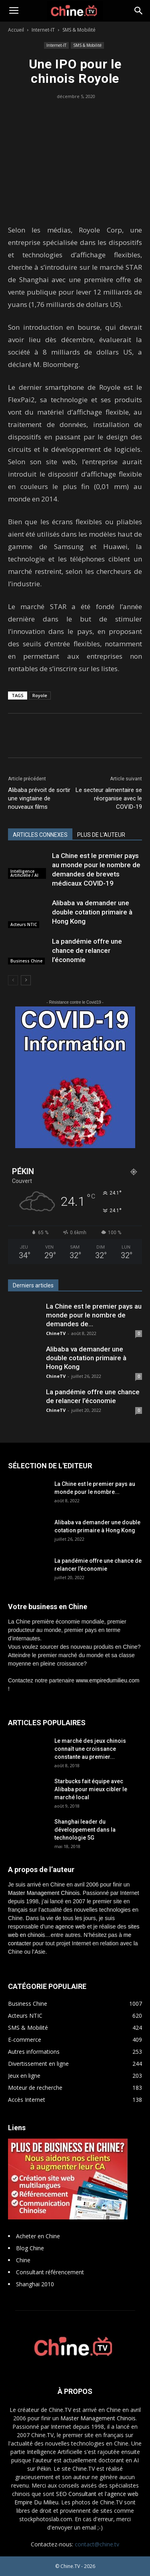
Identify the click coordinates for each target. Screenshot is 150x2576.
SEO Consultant (76, 2494)
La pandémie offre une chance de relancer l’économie (87, 950)
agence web (70, 1926)
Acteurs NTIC (23, 924)
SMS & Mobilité (79, 29)
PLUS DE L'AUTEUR (101, 835)
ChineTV (56, 1333)
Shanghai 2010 (35, 2284)
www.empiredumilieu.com (108, 1680)
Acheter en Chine (38, 2236)
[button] (139, 11)
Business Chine (26, 961)
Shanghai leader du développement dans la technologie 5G (85, 1829)
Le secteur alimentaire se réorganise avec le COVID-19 (109, 798)
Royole (39, 695)
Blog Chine (30, 2248)
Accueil (16, 29)
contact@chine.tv (97, 2544)
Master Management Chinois (44, 1893)
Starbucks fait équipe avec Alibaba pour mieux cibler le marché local (90, 1789)
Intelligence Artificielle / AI (24, 873)
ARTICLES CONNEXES (40, 835)
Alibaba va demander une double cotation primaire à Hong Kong (92, 912)
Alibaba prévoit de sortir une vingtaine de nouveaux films (39, 798)
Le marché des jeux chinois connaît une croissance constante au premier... (90, 1749)
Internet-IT (43, 29)
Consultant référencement (50, 2272)
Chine (23, 2260)
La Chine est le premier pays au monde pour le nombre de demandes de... (94, 1315)
